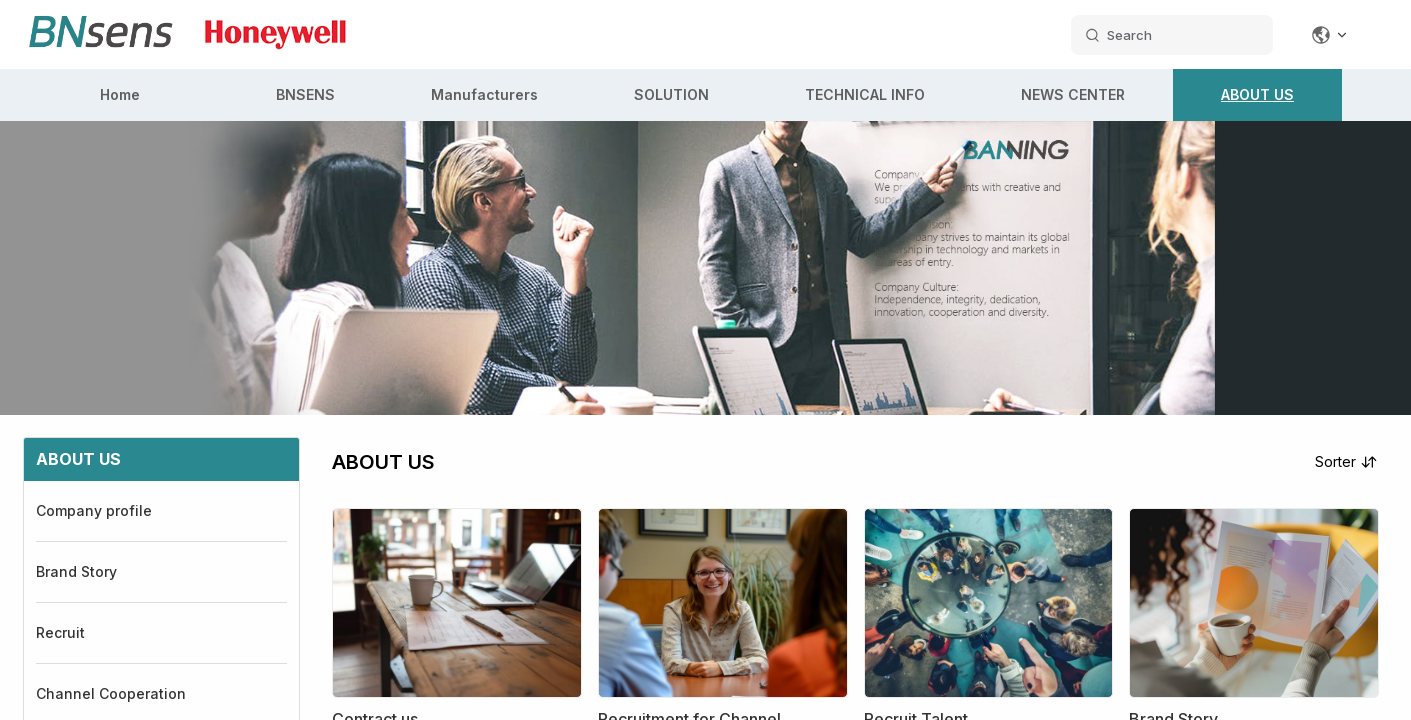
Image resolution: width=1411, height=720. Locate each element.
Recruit (60, 632)
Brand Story (76, 571)
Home (120, 94)
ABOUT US (1257, 94)
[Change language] (1330, 35)
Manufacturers (484, 94)
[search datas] (1172, 35)
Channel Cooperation (111, 693)
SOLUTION (671, 94)
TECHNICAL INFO (865, 94)
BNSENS (305, 94)
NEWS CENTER (1073, 94)
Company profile (94, 510)
